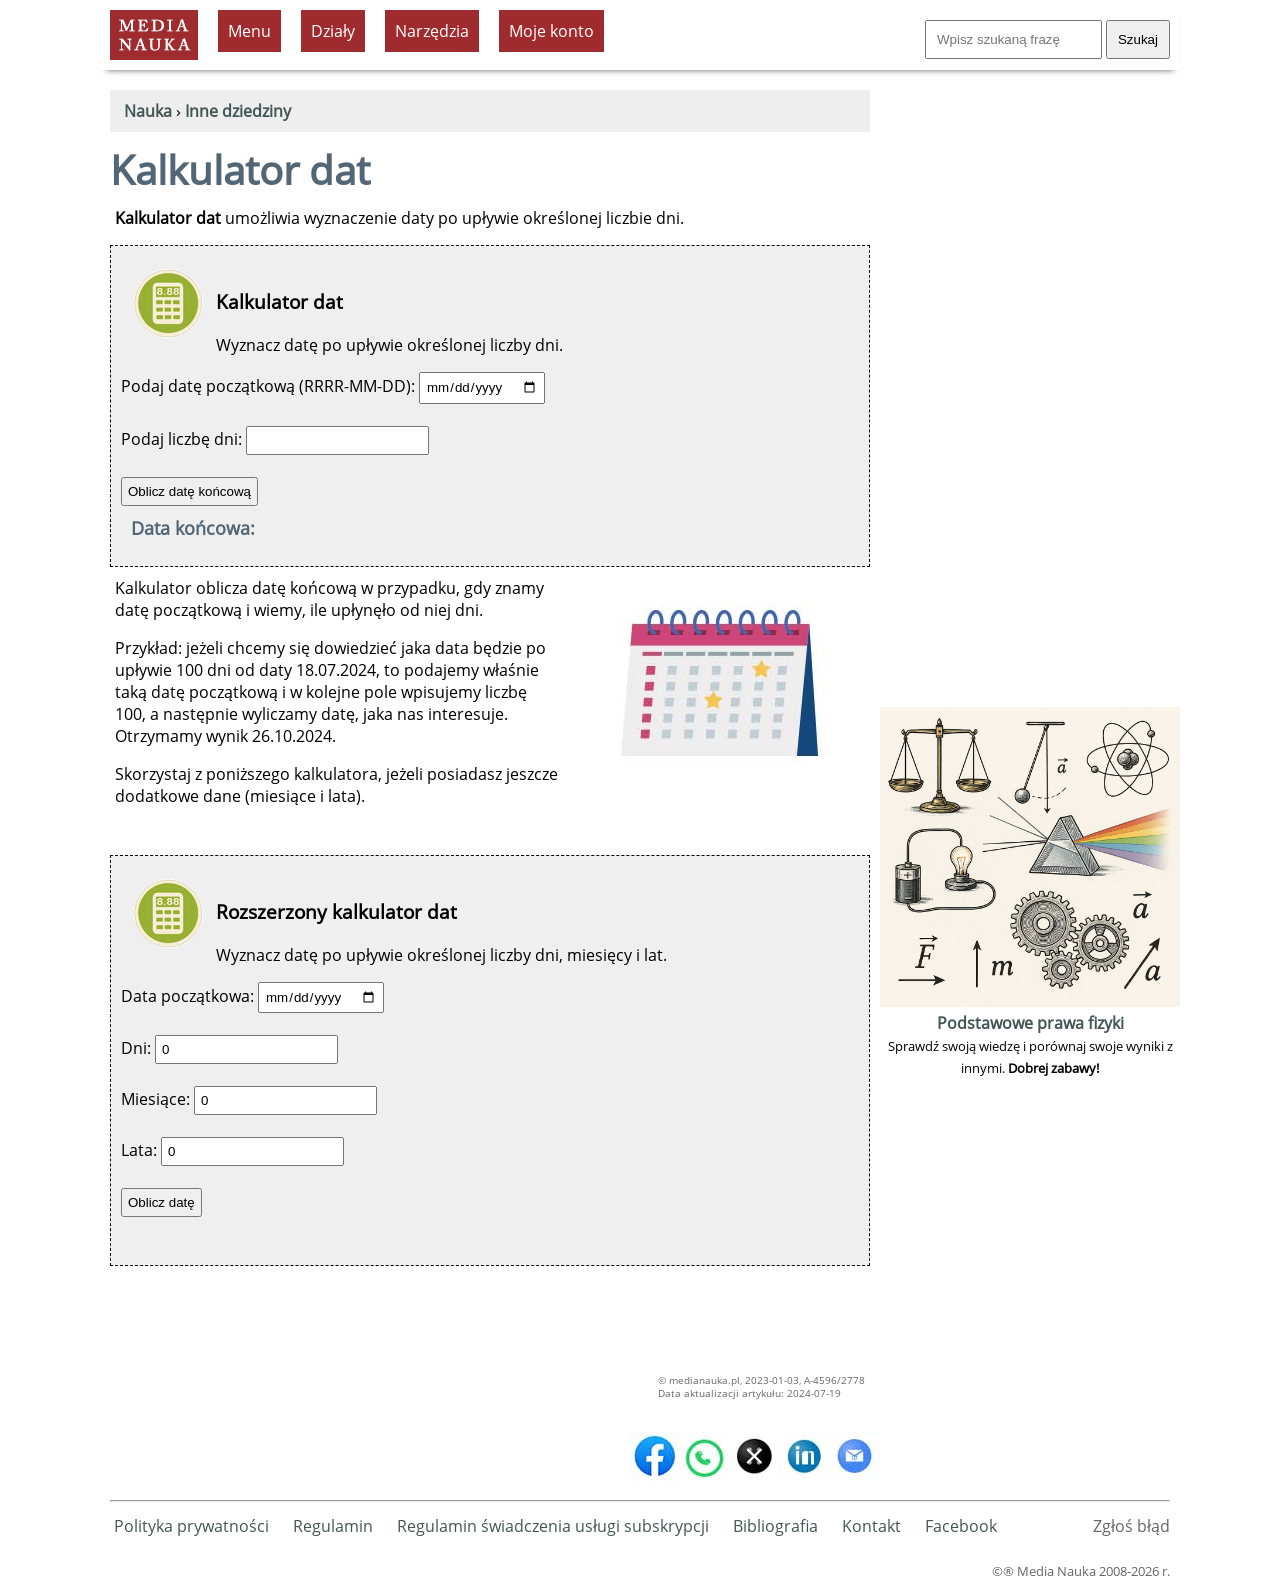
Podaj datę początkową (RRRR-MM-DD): (268, 386)
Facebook (961, 1526)
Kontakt (871, 1526)
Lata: (139, 1150)
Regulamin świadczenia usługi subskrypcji (553, 1526)
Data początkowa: (187, 996)
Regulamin (333, 1526)
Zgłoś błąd (1131, 1526)
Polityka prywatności (191, 1526)
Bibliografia (775, 1526)
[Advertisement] (1030, 402)
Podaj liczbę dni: (181, 439)
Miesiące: (155, 1099)
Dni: (136, 1048)
